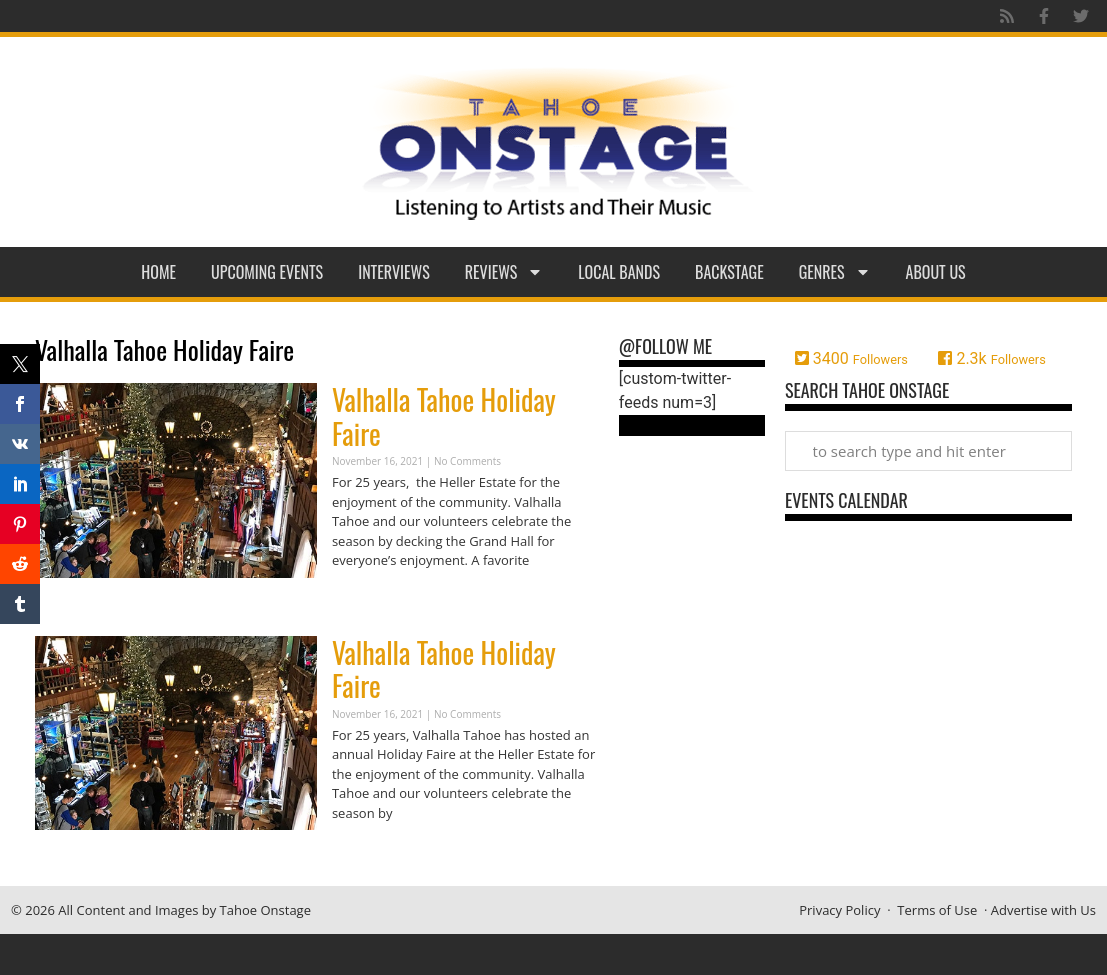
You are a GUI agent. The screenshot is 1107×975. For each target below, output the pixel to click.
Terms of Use (937, 910)
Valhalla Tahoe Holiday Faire (444, 416)
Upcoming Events (267, 272)
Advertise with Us (1043, 910)
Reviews (504, 272)
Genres (835, 272)
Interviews (394, 272)
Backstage (729, 272)
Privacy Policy (839, 910)
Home (158, 272)
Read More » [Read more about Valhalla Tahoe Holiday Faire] (367, 599)
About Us (936, 272)
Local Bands (619, 272)
